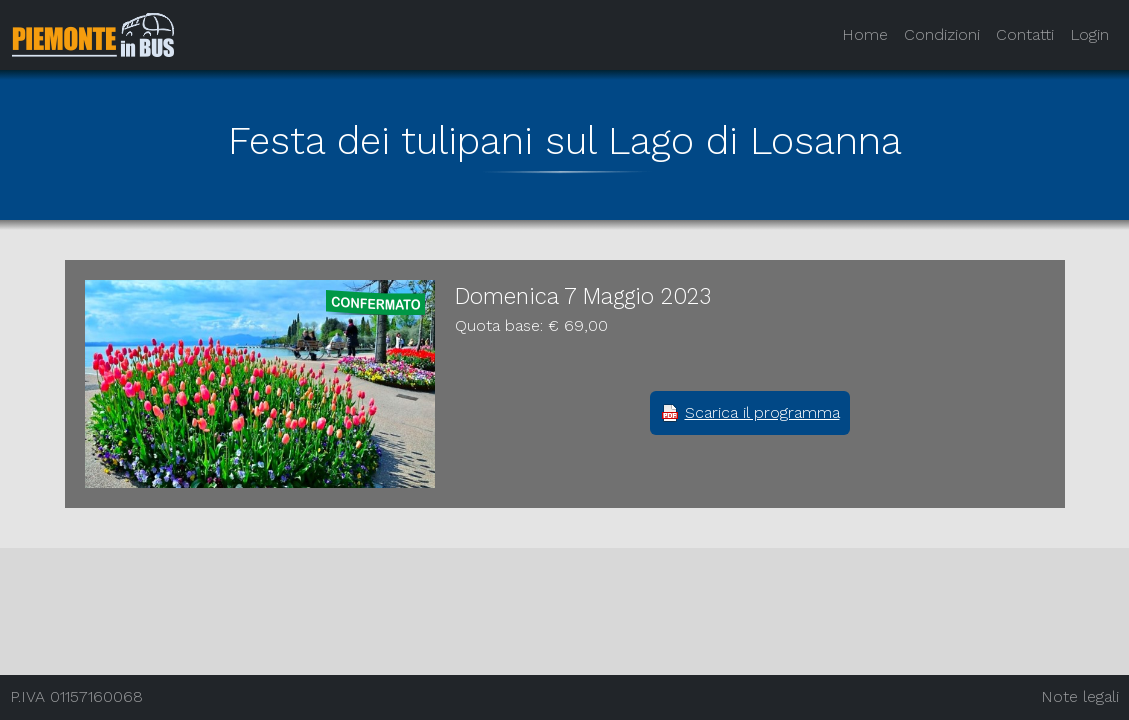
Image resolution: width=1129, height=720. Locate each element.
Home (865, 34)
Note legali (1080, 696)
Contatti (1025, 34)
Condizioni (942, 34)
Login (1089, 34)
